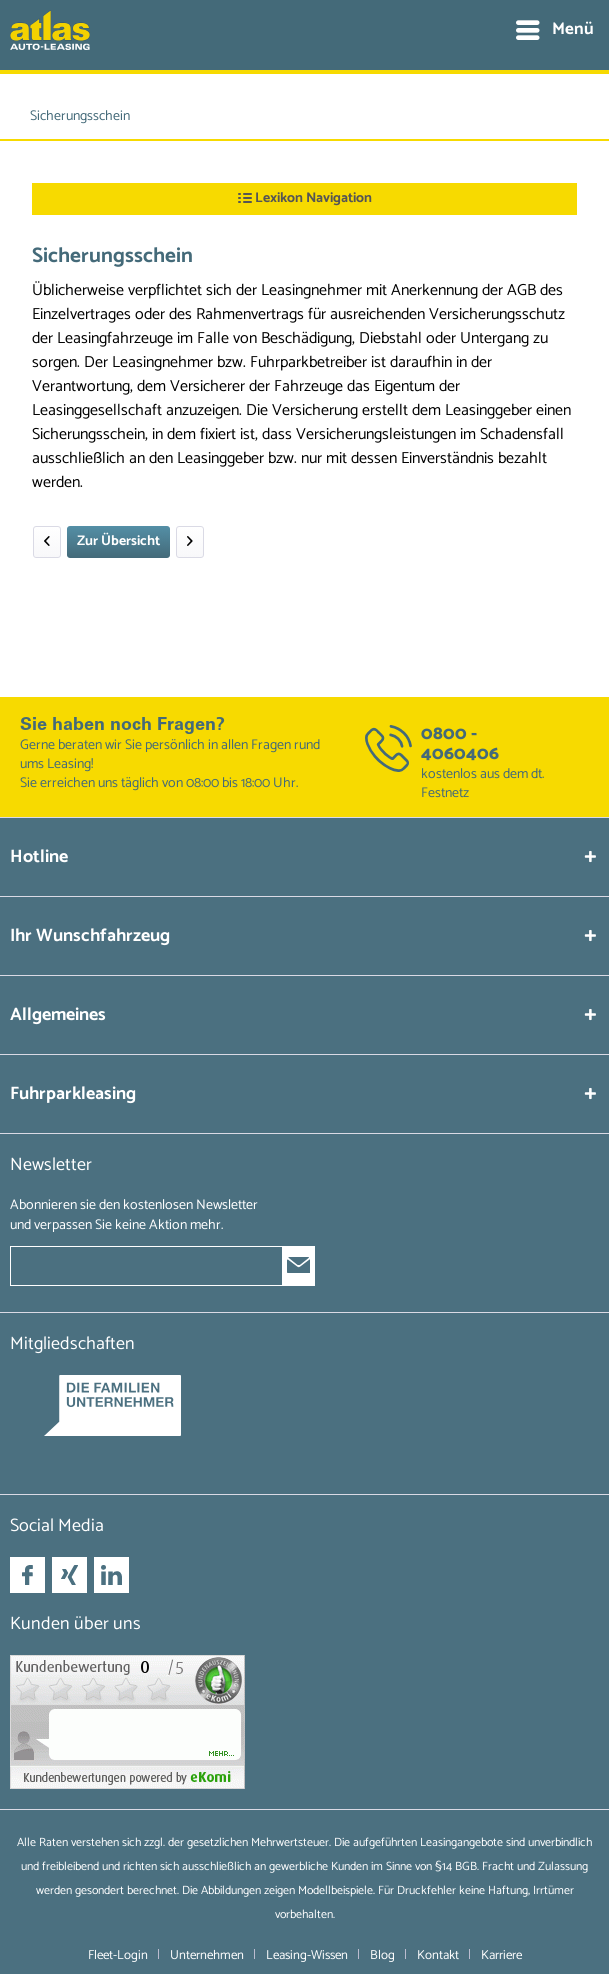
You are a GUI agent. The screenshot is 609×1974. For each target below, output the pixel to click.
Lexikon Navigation (305, 198)
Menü (555, 28)
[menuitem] (554, 30)
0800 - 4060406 (460, 744)
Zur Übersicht (118, 541)
